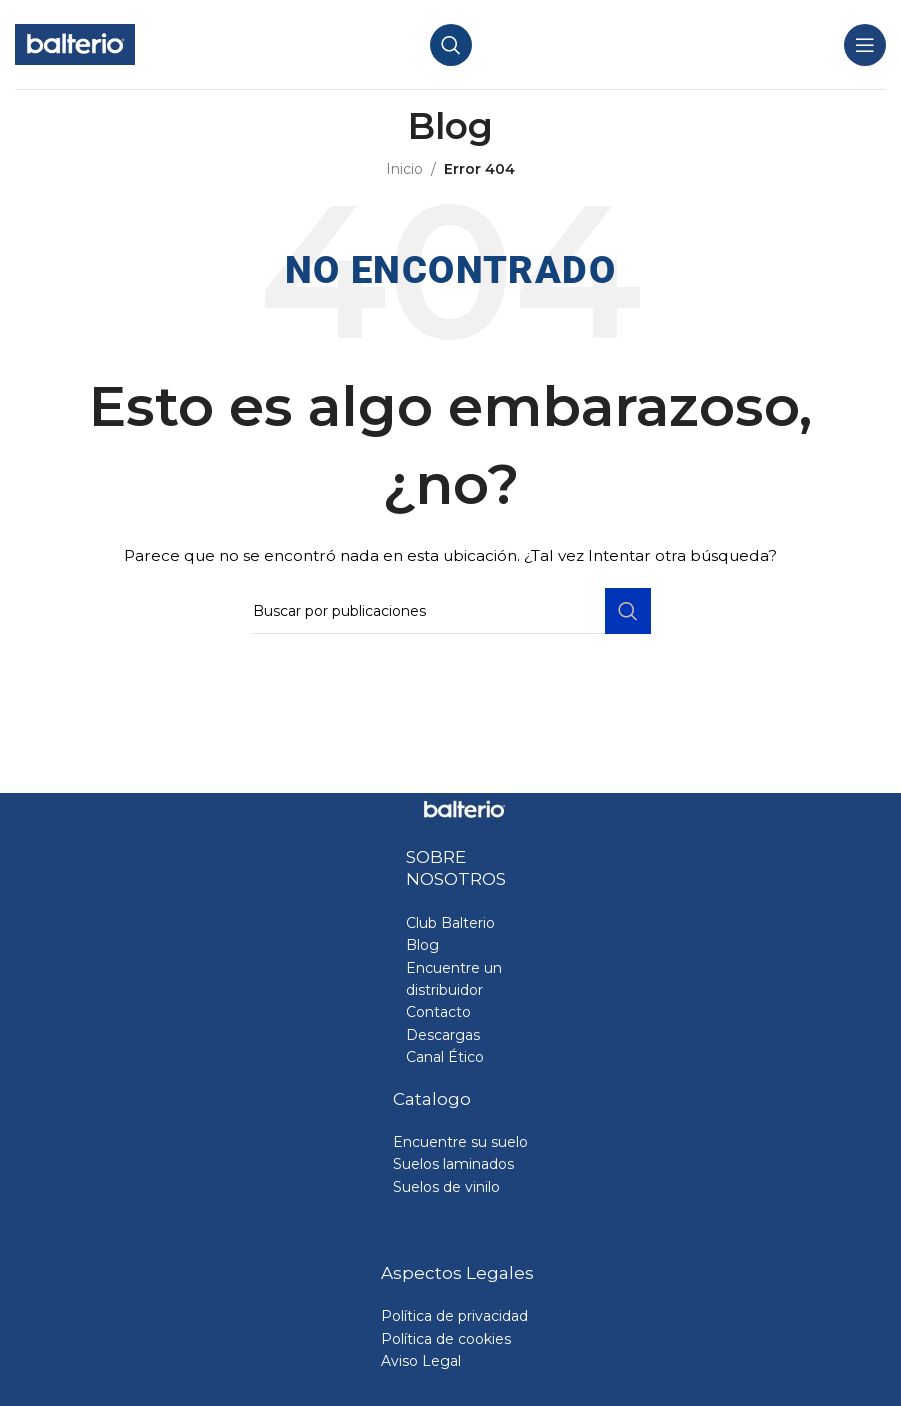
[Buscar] (451, 45)
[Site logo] (75, 43)
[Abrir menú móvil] (865, 45)
